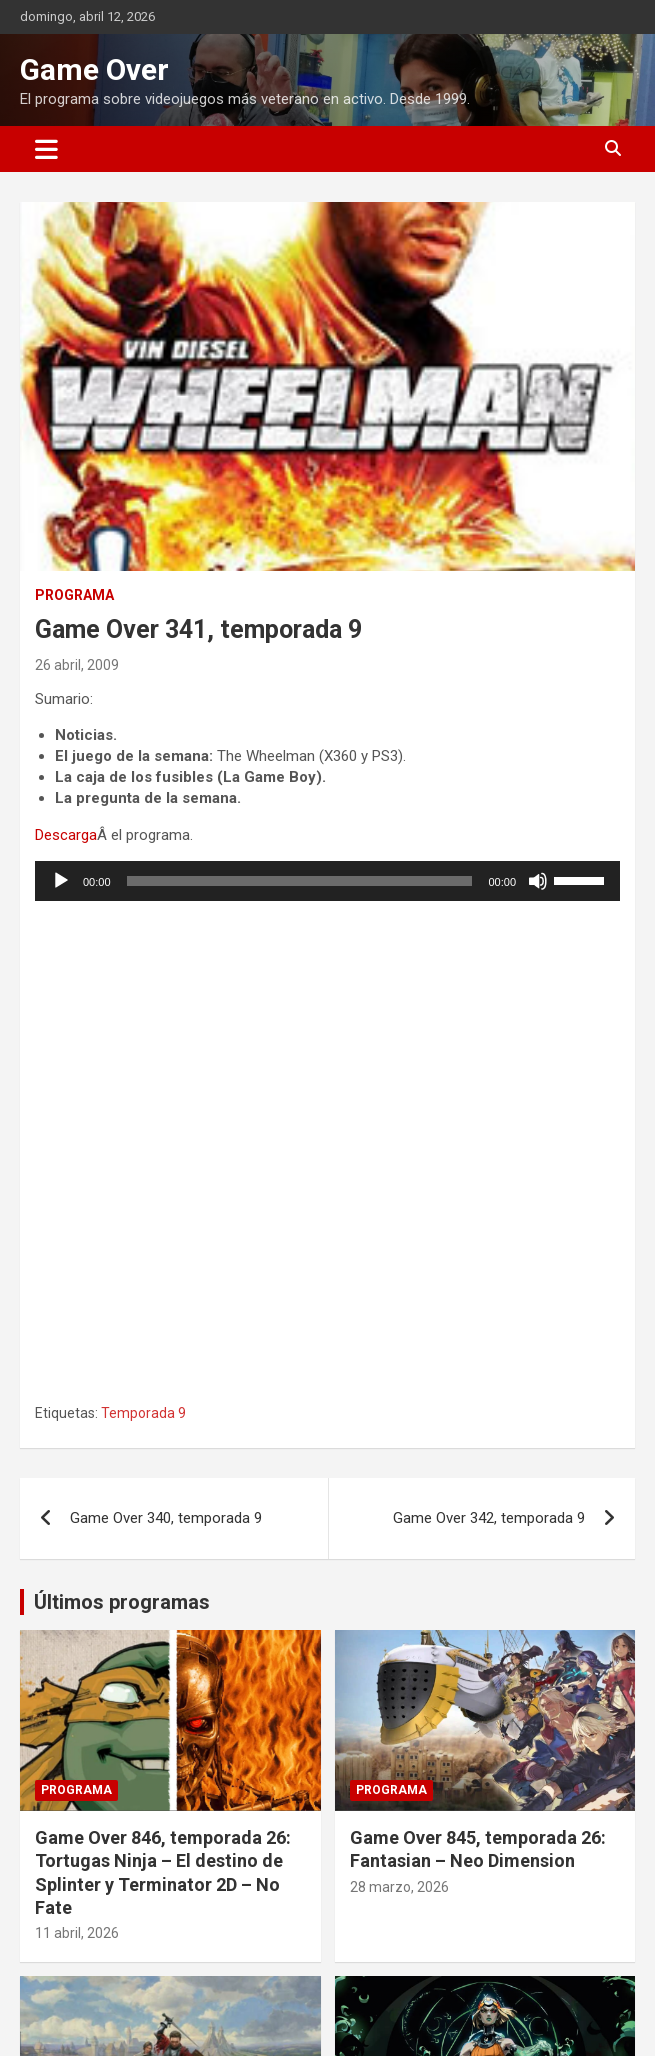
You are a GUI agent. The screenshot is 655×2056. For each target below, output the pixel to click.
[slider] (300, 881)
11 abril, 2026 (77, 1933)
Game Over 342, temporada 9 (489, 1518)
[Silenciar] (538, 881)
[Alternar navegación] (46, 149)
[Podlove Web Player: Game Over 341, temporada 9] (327, 1149)
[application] (327, 881)
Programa (74, 595)
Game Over (94, 69)
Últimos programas (122, 1602)
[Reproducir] (61, 881)
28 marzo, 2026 (399, 1887)
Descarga (66, 835)
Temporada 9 (143, 1413)
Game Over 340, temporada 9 (166, 1518)
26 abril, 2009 (77, 665)
